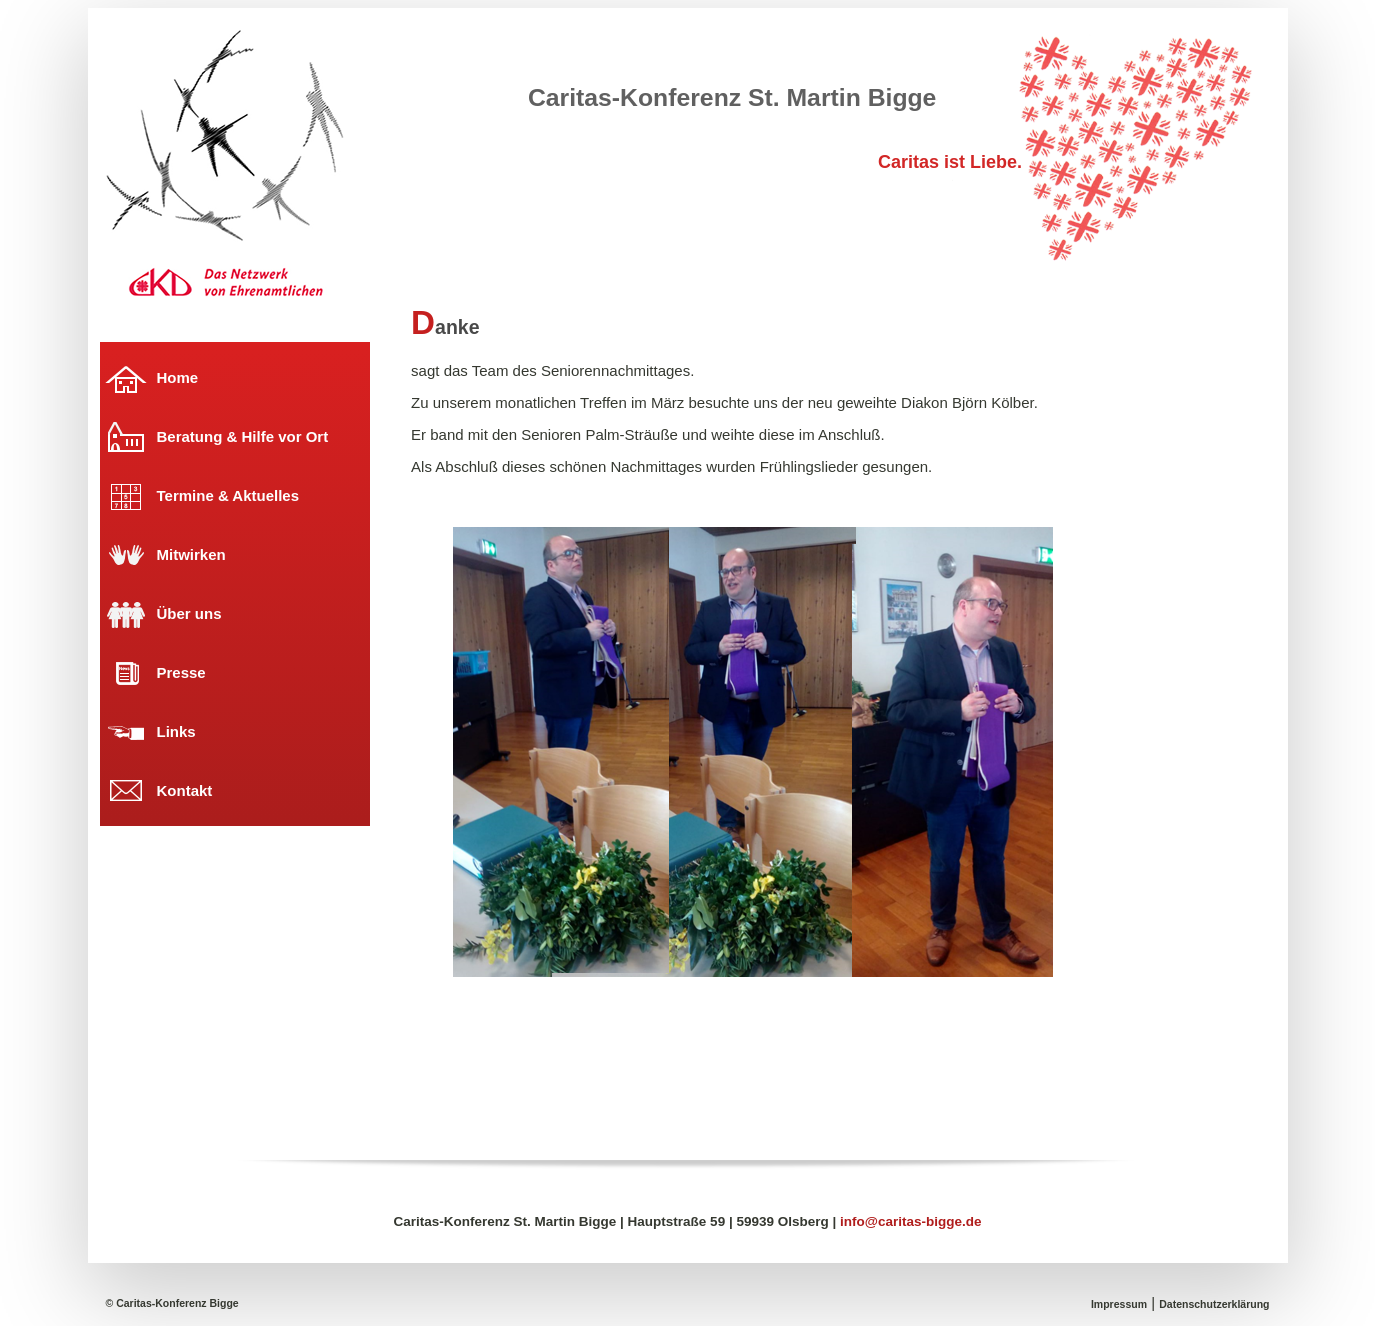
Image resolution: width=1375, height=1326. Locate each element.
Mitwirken (191, 554)
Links (176, 731)
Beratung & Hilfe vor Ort (243, 436)
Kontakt (185, 790)
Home (178, 377)
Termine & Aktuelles (228, 495)
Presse (181, 672)
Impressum (1119, 1304)
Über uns (189, 613)
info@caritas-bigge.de (910, 1221)
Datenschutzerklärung (1214, 1304)
